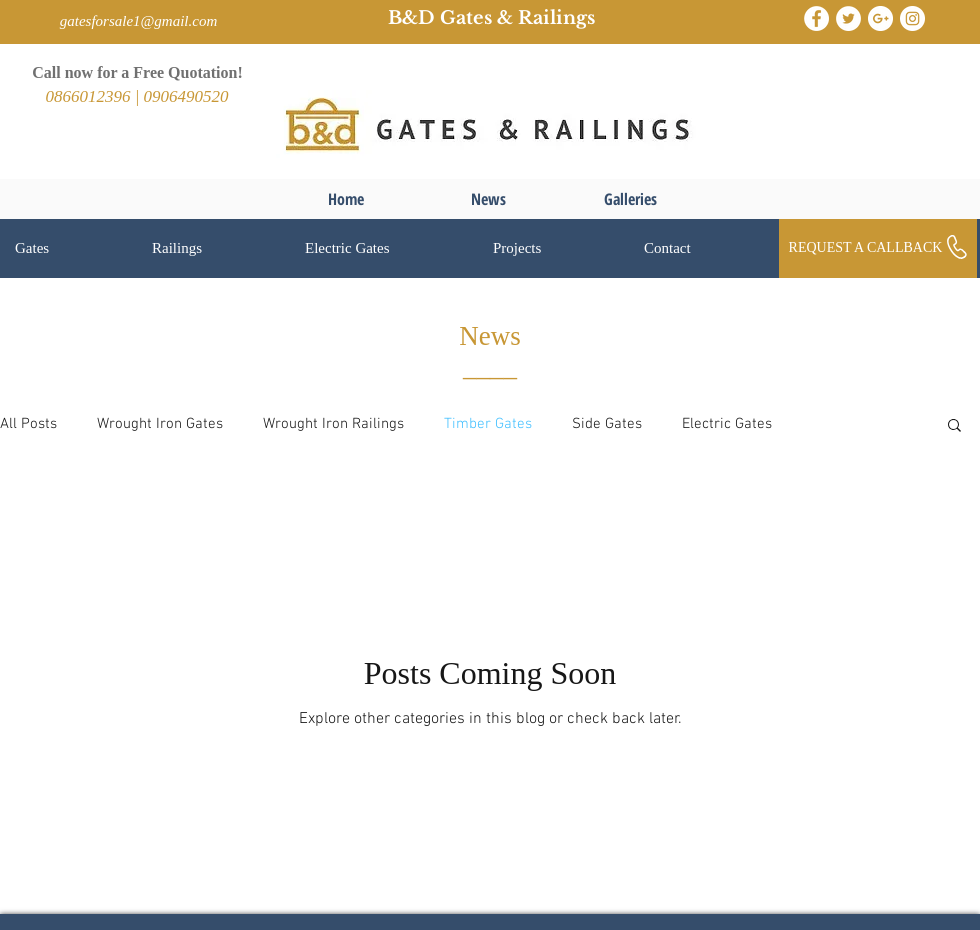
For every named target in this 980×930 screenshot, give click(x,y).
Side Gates (607, 424)
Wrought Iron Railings (333, 424)
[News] (488, 199)
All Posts (28, 424)
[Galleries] (630, 199)
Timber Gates (488, 424)
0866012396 (89, 96)
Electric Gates (727, 424)
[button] (68, 248)
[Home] (346, 199)
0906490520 (186, 96)
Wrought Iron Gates (160, 424)
